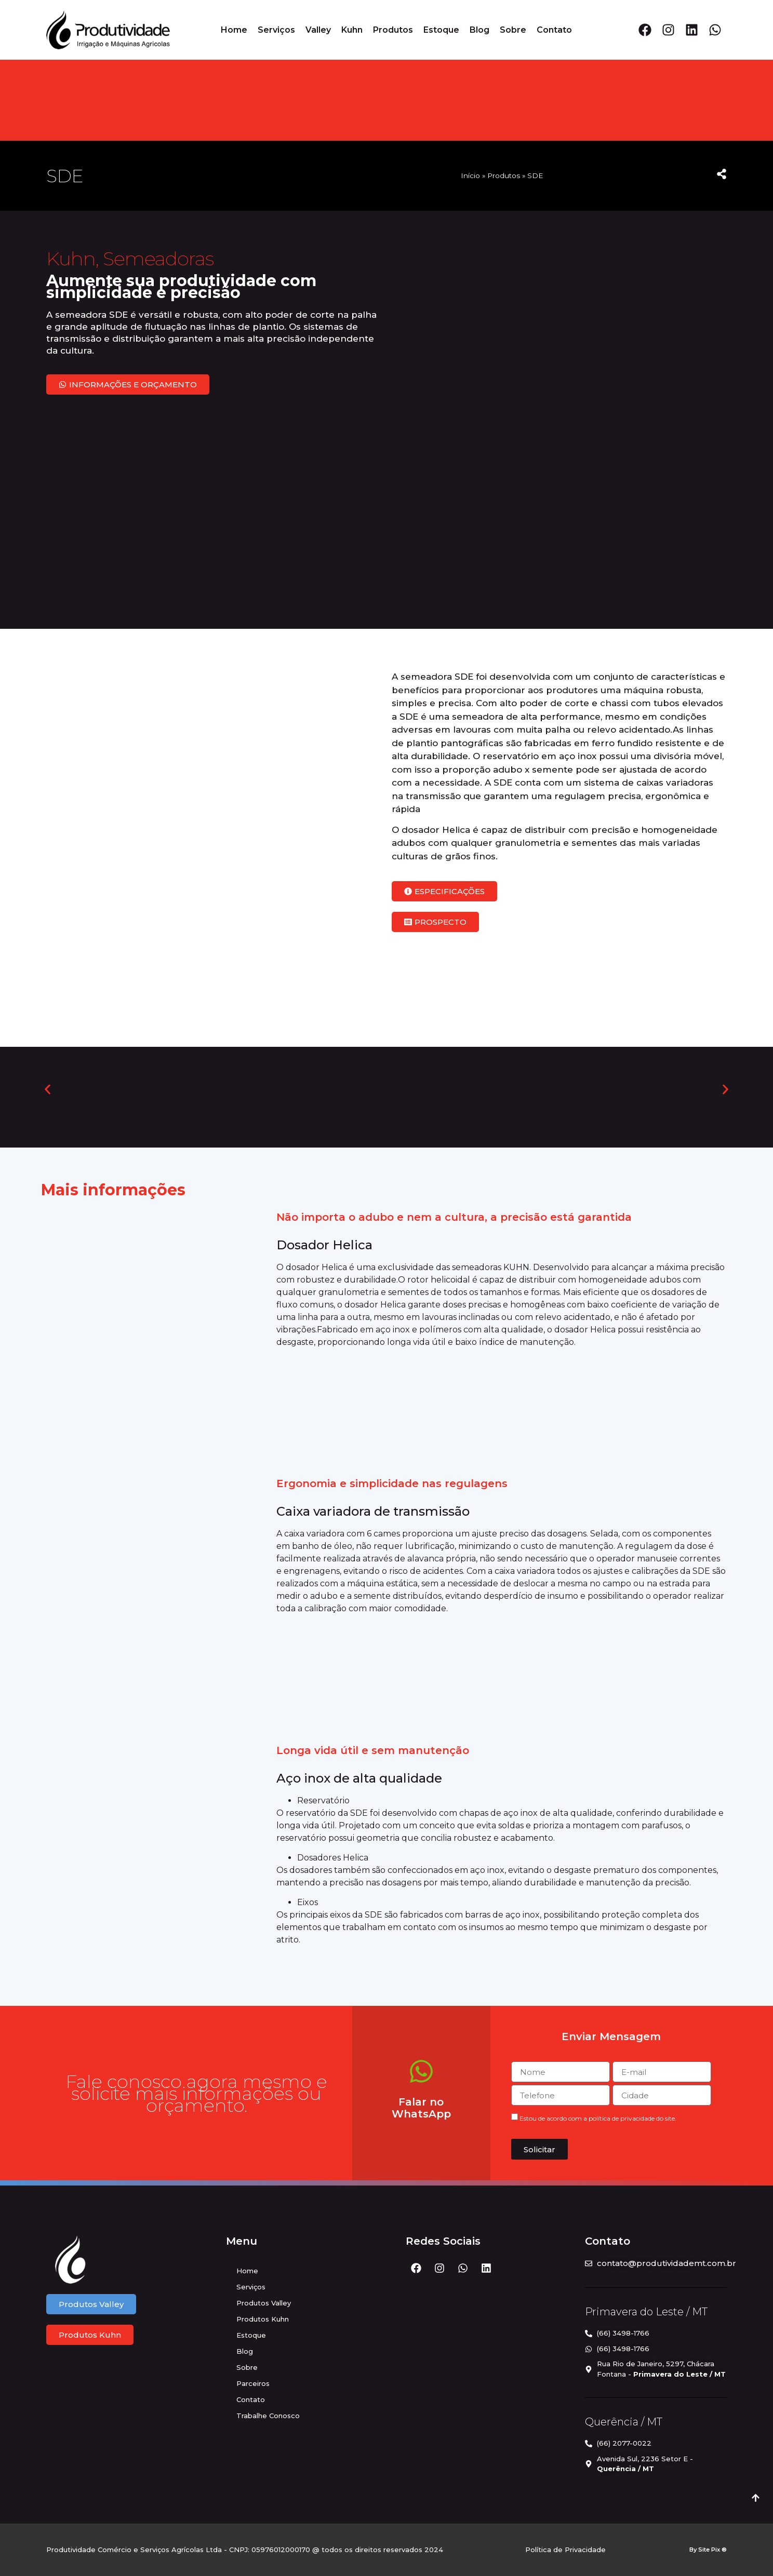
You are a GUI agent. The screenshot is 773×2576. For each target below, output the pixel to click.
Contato (554, 30)
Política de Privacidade (565, 2549)
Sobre (513, 30)
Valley (318, 30)
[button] (47, 1089)
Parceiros (253, 2383)
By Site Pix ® (708, 2549)
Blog (479, 30)
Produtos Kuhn (262, 2319)
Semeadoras (158, 258)
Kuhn (352, 30)
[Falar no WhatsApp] (421, 2071)
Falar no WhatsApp (421, 2108)
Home (234, 30)
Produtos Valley (263, 2303)
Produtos (393, 30)
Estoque (441, 30)
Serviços (276, 30)
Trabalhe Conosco (268, 2415)
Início (470, 175)
